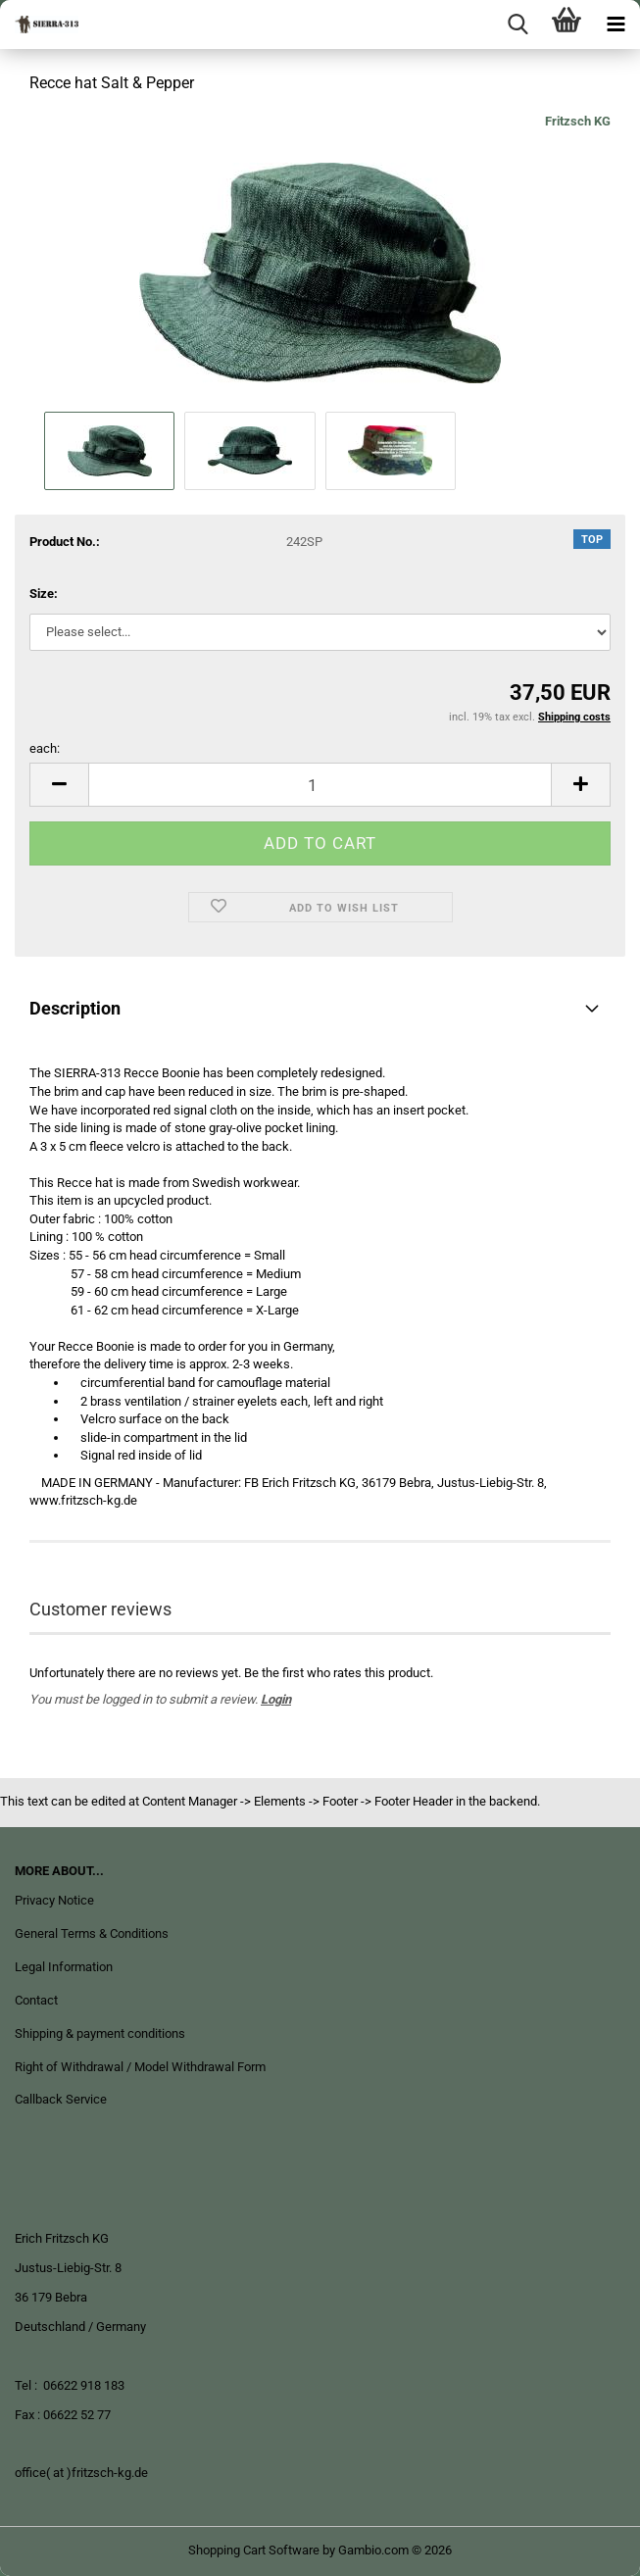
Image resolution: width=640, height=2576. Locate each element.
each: (44, 748)
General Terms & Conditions (92, 1933)
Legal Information (64, 1966)
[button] (58, 785)
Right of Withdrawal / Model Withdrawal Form (140, 2066)
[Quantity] (320, 785)
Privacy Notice (54, 1900)
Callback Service (61, 2099)
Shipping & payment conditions (100, 2033)
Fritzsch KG (578, 121)
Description (75, 1008)
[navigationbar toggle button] (615, 24)
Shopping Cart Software (254, 2550)
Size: (43, 593)
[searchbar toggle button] (517, 24)
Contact (36, 2000)
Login (276, 1699)
